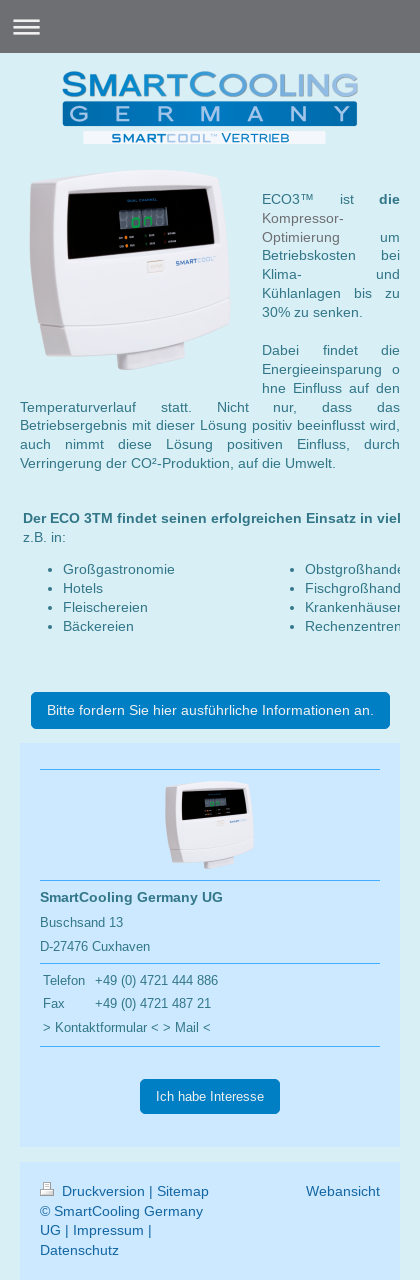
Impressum (108, 1230)
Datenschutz (79, 1250)
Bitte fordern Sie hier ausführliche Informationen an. (210, 710)
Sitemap (183, 1191)
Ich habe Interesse (210, 1096)
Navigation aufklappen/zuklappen (210, 26)
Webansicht (343, 1191)
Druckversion (94, 1191)
